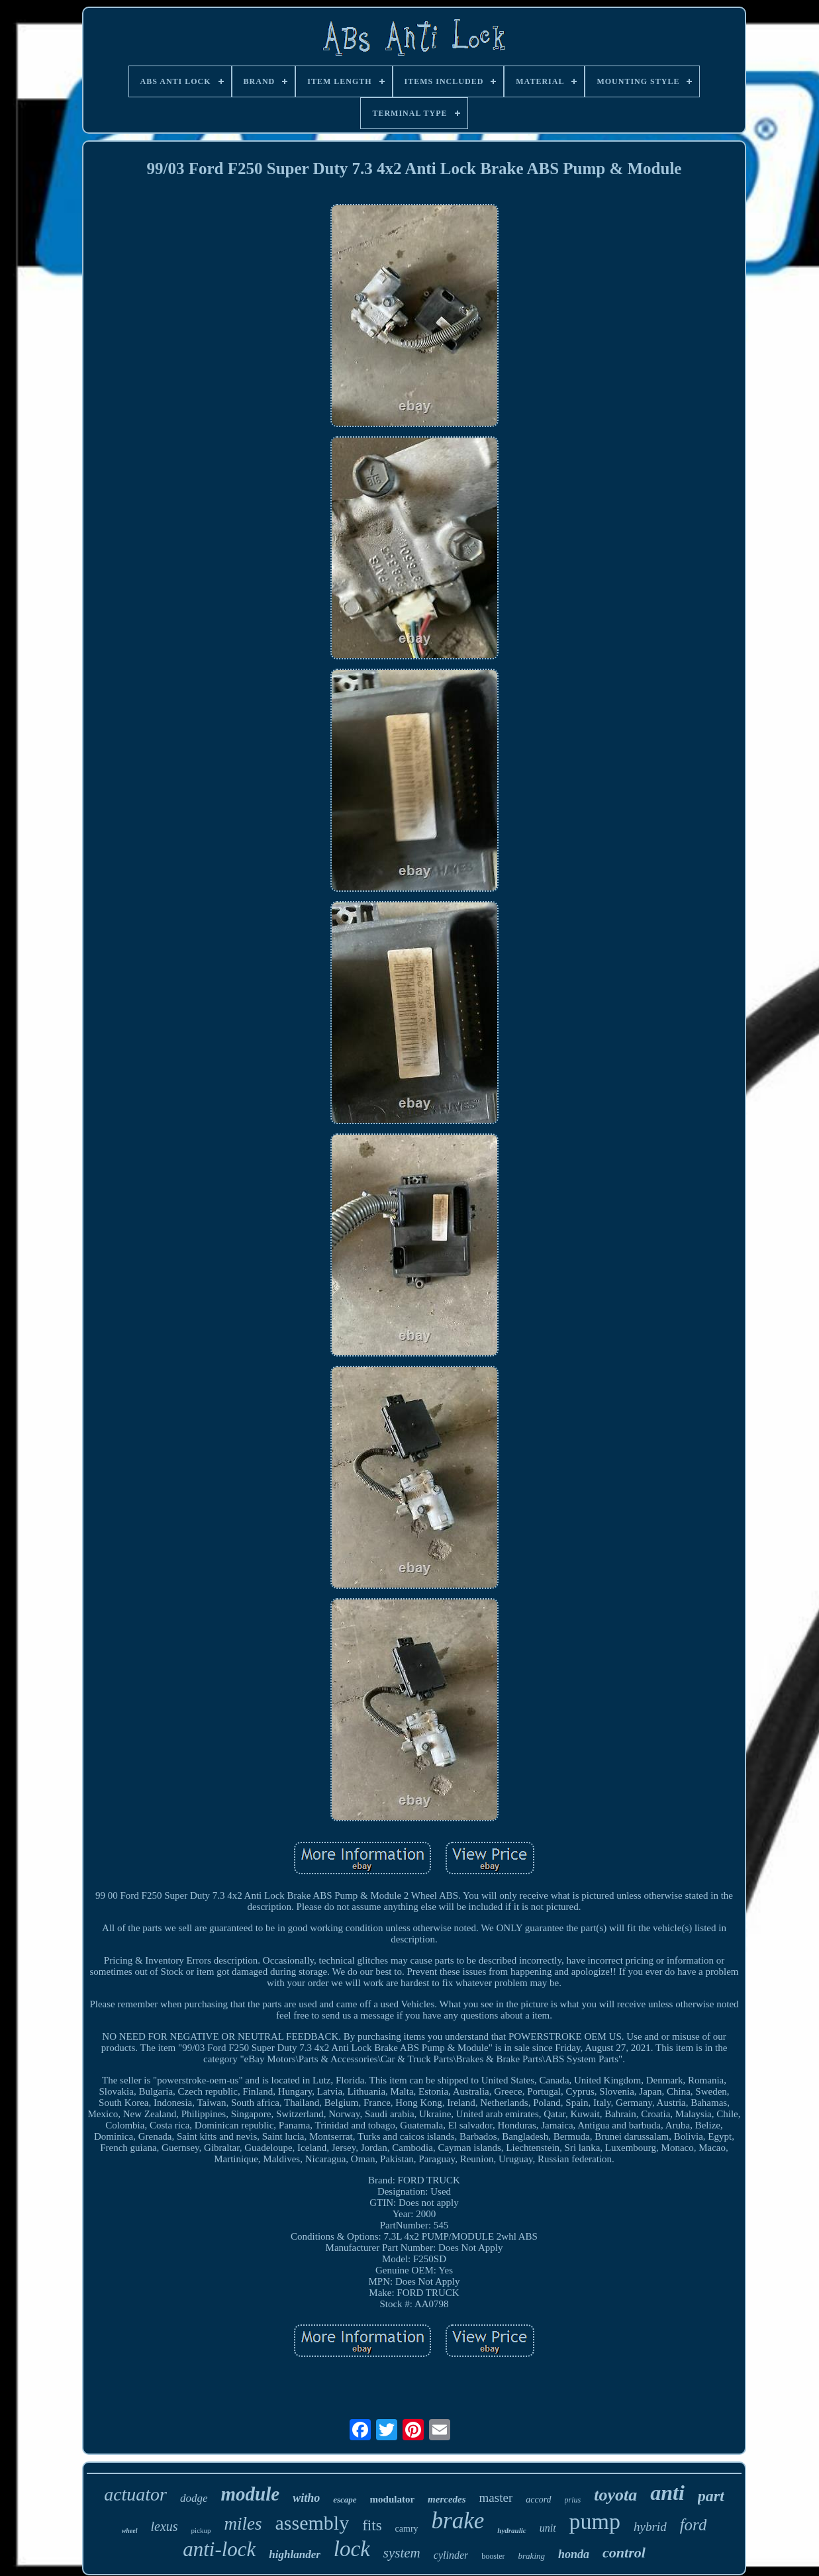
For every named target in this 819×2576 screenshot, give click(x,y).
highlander (294, 2554)
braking (531, 2556)
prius (573, 2499)
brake (458, 2521)
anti (667, 2492)
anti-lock (219, 2549)
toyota (615, 2494)
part (711, 2495)
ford (693, 2525)
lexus (164, 2526)
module (250, 2493)
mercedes (446, 2499)
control (624, 2552)
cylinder (451, 2555)
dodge (194, 2498)
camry (406, 2529)
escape (344, 2499)
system (401, 2553)
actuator (135, 2494)
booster (493, 2556)
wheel (130, 2530)
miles (243, 2524)
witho (306, 2497)
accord (538, 2499)
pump (594, 2521)
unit (548, 2528)
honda (573, 2554)
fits (371, 2525)
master (496, 2497)
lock (352, 2549)
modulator (392, 2499)
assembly (312, 2523)
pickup (201, 2530)
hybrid (650, 2527)
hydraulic (511, 2530)
